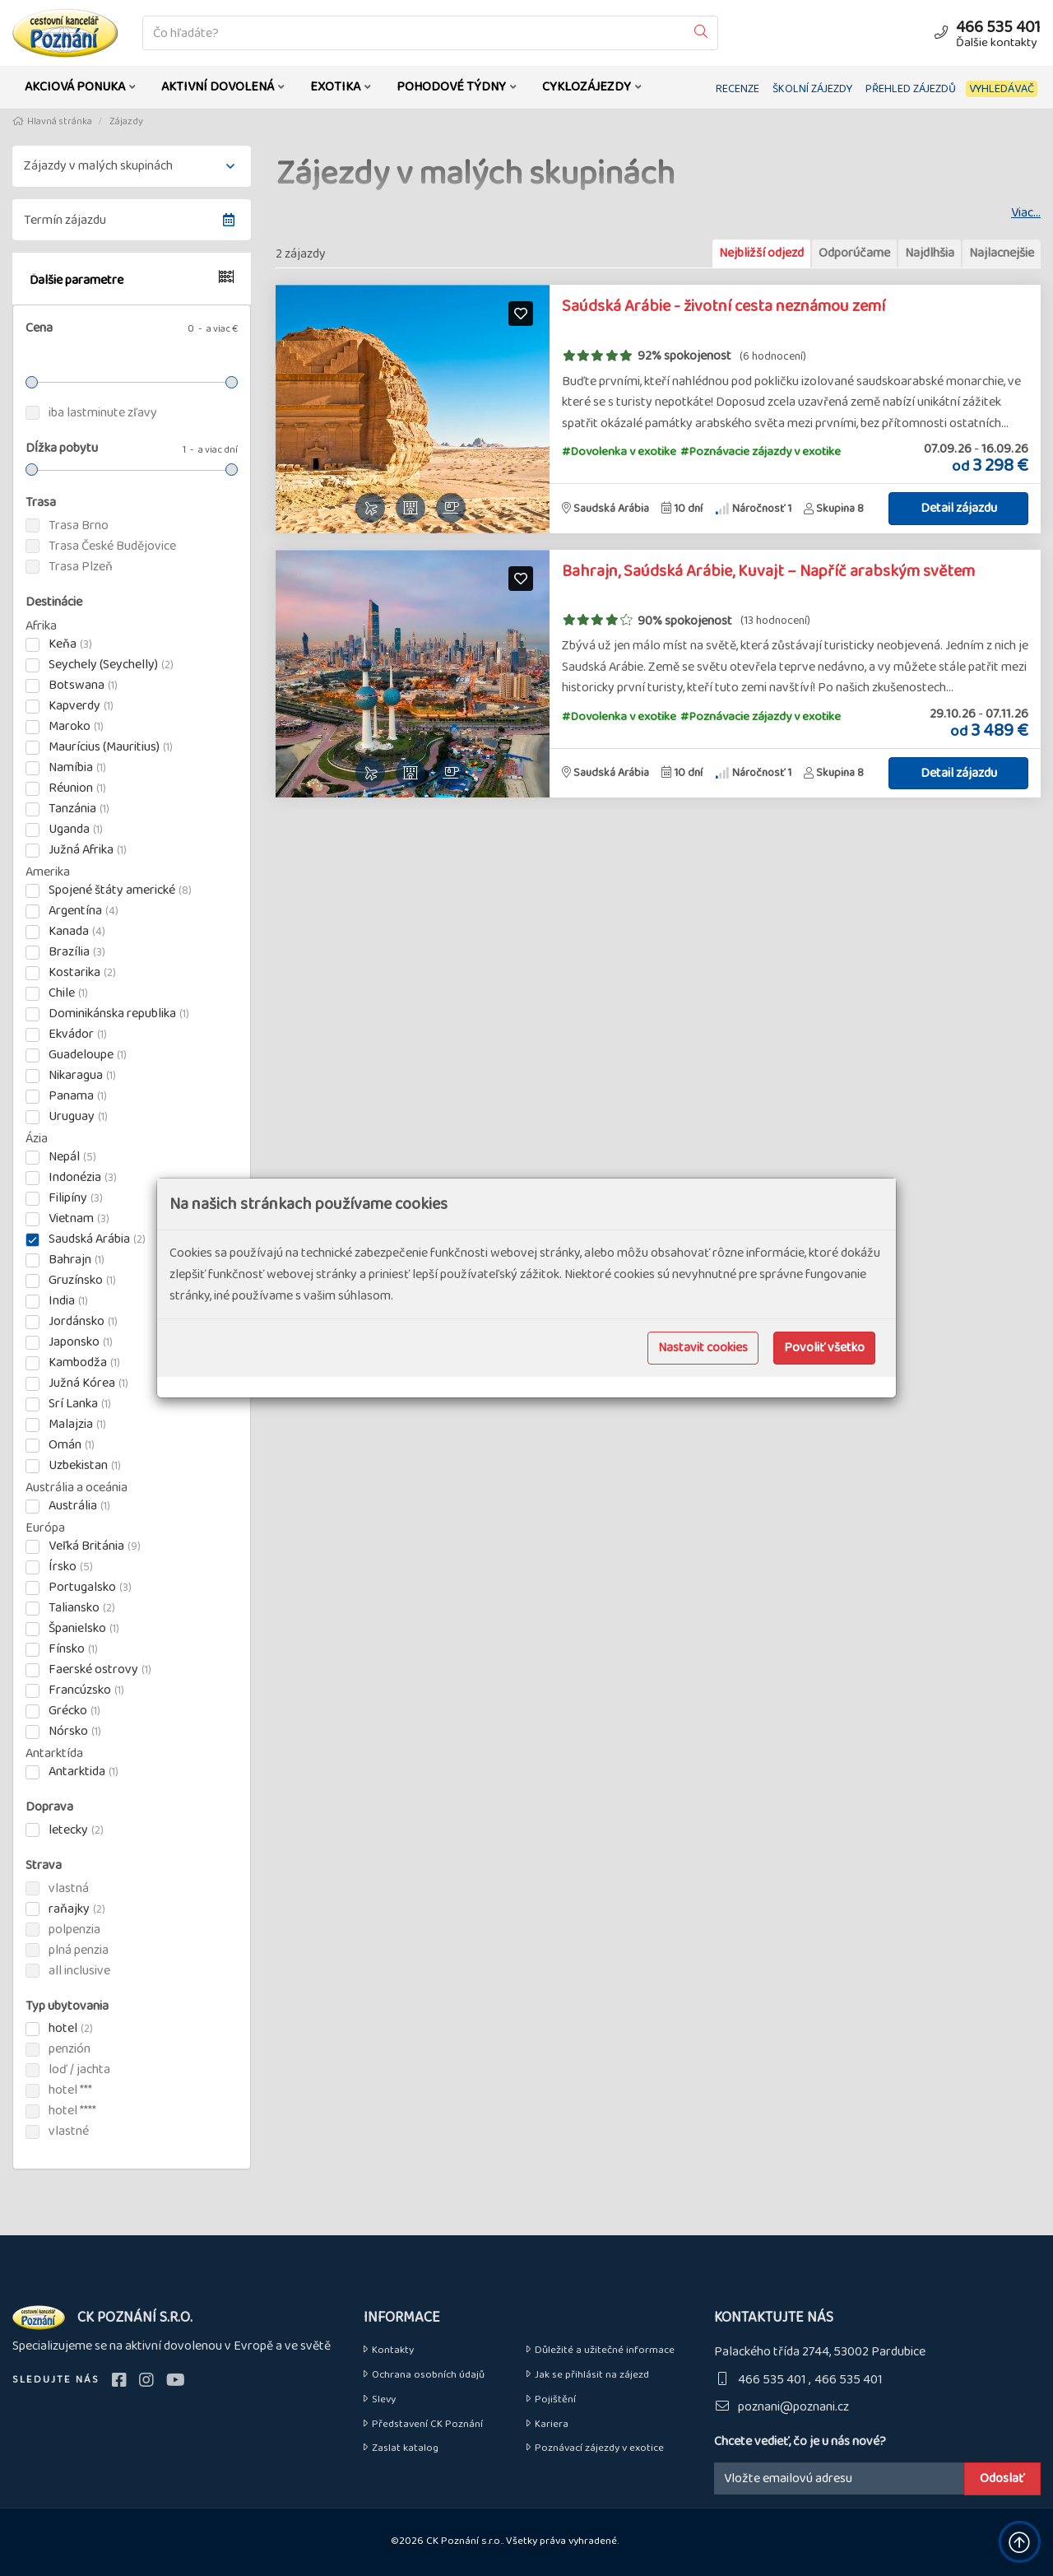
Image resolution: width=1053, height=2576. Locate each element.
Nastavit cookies (703, 1347)
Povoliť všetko (824, 1347)
